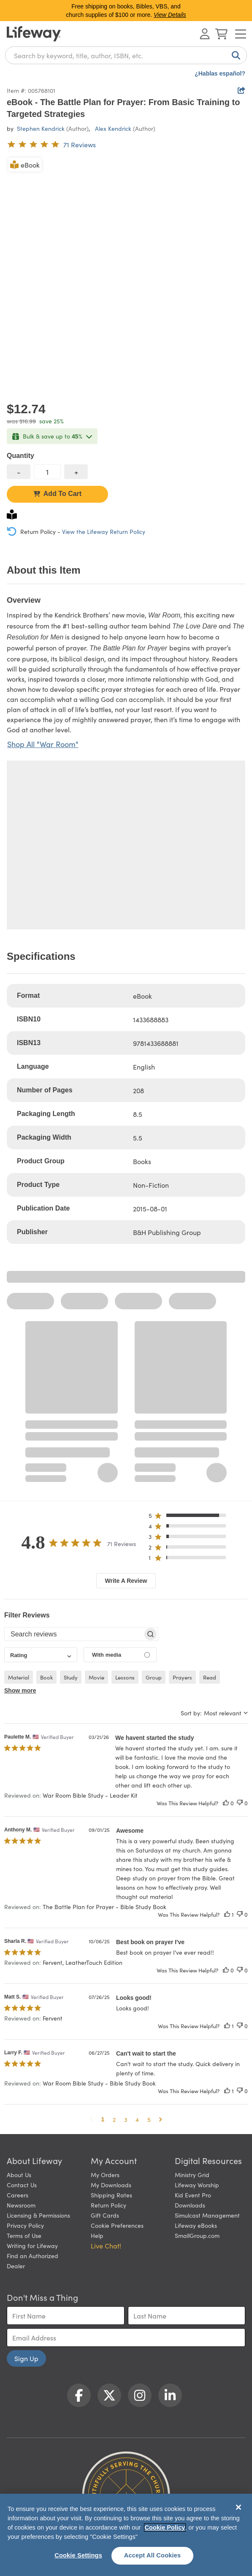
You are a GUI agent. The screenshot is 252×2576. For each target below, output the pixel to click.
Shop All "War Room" (43, 744)
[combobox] (126, 55)
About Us (19, 2174)
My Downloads (111, 2185)
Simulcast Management (207, 2215)
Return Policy (108, 2205)
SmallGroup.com (197, 2235)
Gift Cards (105, 2215)
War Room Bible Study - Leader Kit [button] (90, 1795)
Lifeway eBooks (196, 2225)
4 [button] (137, 2119)
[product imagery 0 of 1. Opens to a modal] (126, 275)
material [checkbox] (18, 1677)
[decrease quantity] (18, 471)
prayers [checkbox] (182, 1677)
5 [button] (149, 2119)
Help (97, 2235)
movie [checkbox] (96, 1677)
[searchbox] (74, 1634)
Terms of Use (24, 2235)
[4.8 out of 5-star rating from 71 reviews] (51, 144)
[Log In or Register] (204, 33)
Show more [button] (20, 1690)
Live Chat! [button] (106, 2245)
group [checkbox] (154, 1677)
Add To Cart (57, 493)
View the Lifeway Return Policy (103, 531)
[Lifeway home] (34, 33)
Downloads (190, 2205)
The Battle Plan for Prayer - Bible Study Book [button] (104, 1907)
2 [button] (114, 2119)
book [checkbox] (46, 1677)
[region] (126, 2535)
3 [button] (125, 2119)
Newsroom (21, 2205)
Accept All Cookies (152, 2555)
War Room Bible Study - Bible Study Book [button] (99, 2083)
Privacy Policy (25, 2225)
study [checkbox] (71, 1677)
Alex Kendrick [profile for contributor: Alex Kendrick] (113, 128)
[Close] (238, 2507)
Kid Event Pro (193, 2195)
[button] (190, 1517)
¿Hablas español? (220, 73)
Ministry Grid (192, 2174)
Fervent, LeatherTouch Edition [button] (82, 1962)
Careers (17, 2195)
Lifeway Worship (197, 2185)
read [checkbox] (209, 1677)
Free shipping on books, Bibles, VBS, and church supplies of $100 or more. (126, 10)
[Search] (234, 55)
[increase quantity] (76, 471)
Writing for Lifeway (32, 2245)
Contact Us (22, 2185)
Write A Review (126, 1580)
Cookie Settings (78, 2555)
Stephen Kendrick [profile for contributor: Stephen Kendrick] (41, 128)
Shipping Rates (111, 2195)
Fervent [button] (52, 2018)
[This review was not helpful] (239, 1803)
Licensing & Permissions (38, 2215)
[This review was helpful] (225, 1803)
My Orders (105, 2174)
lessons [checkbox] (125, 1677)
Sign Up (26, 2358)
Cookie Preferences (117, 2225)
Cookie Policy (165, 2527)
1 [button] (103, 2119)
